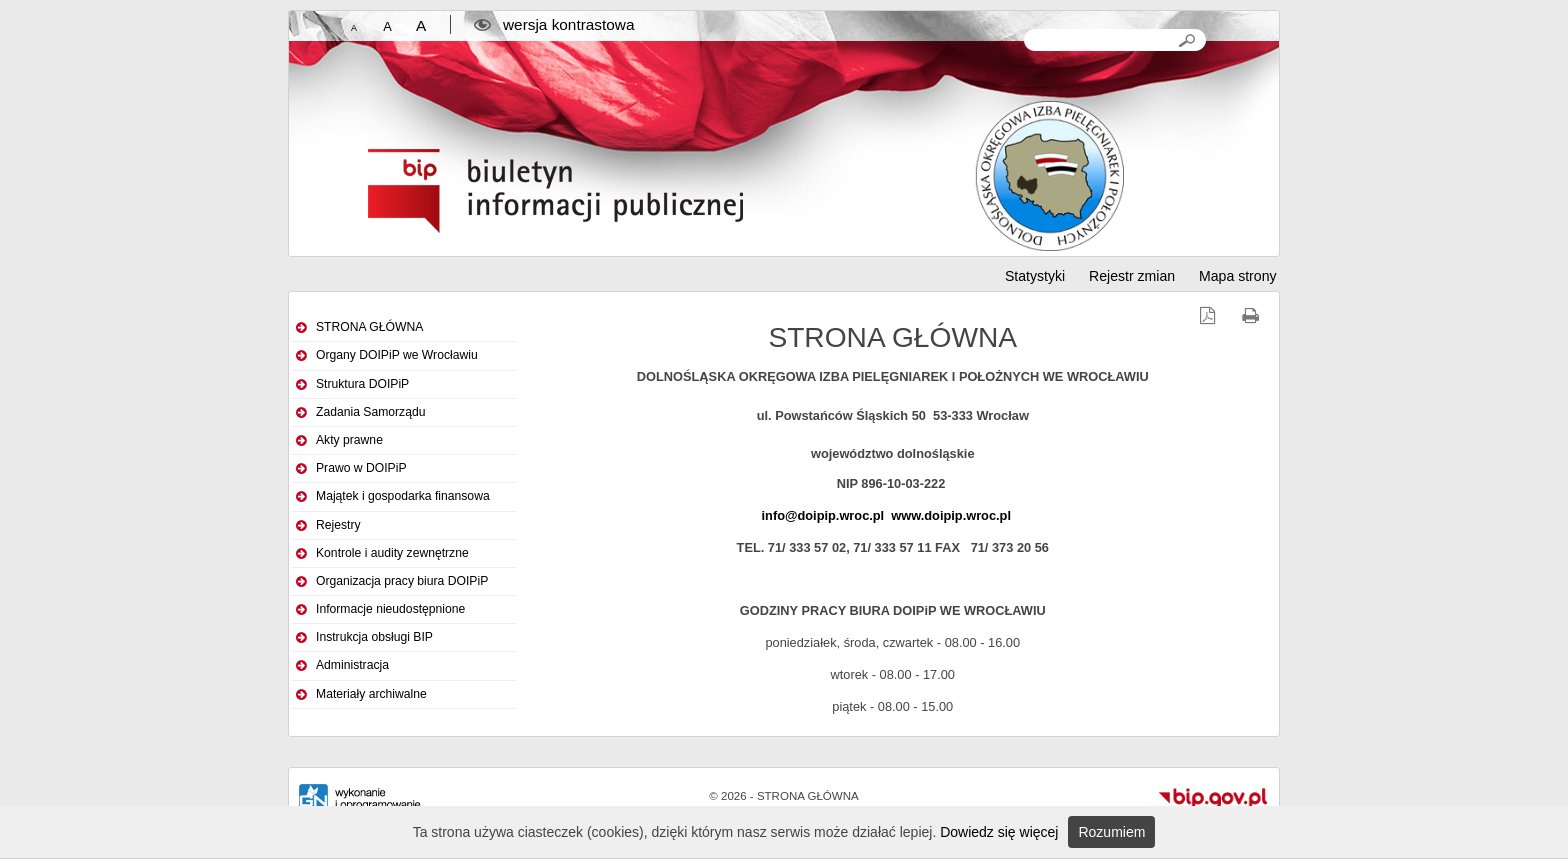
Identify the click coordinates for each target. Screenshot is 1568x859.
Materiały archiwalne (371, 694)
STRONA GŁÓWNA (369, 327)
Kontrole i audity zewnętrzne (392, 553)
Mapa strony (1237, 276)
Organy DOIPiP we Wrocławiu (397, 355)
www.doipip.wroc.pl (951, 515)
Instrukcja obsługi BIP (374, 637)
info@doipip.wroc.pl (823, 515)
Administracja (352, 665)
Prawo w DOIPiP (361, 468)
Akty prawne (349, 440)
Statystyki (1035, 276)
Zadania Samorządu (370, 412)
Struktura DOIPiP (362, 384)
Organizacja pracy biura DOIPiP (402, 581)
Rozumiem (1111, 832)
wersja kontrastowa (568, 24)
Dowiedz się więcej (999, 832)
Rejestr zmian (1132, 276)
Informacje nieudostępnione (390, 609)
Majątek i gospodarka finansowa (403, 496)
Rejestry (338, 525)
